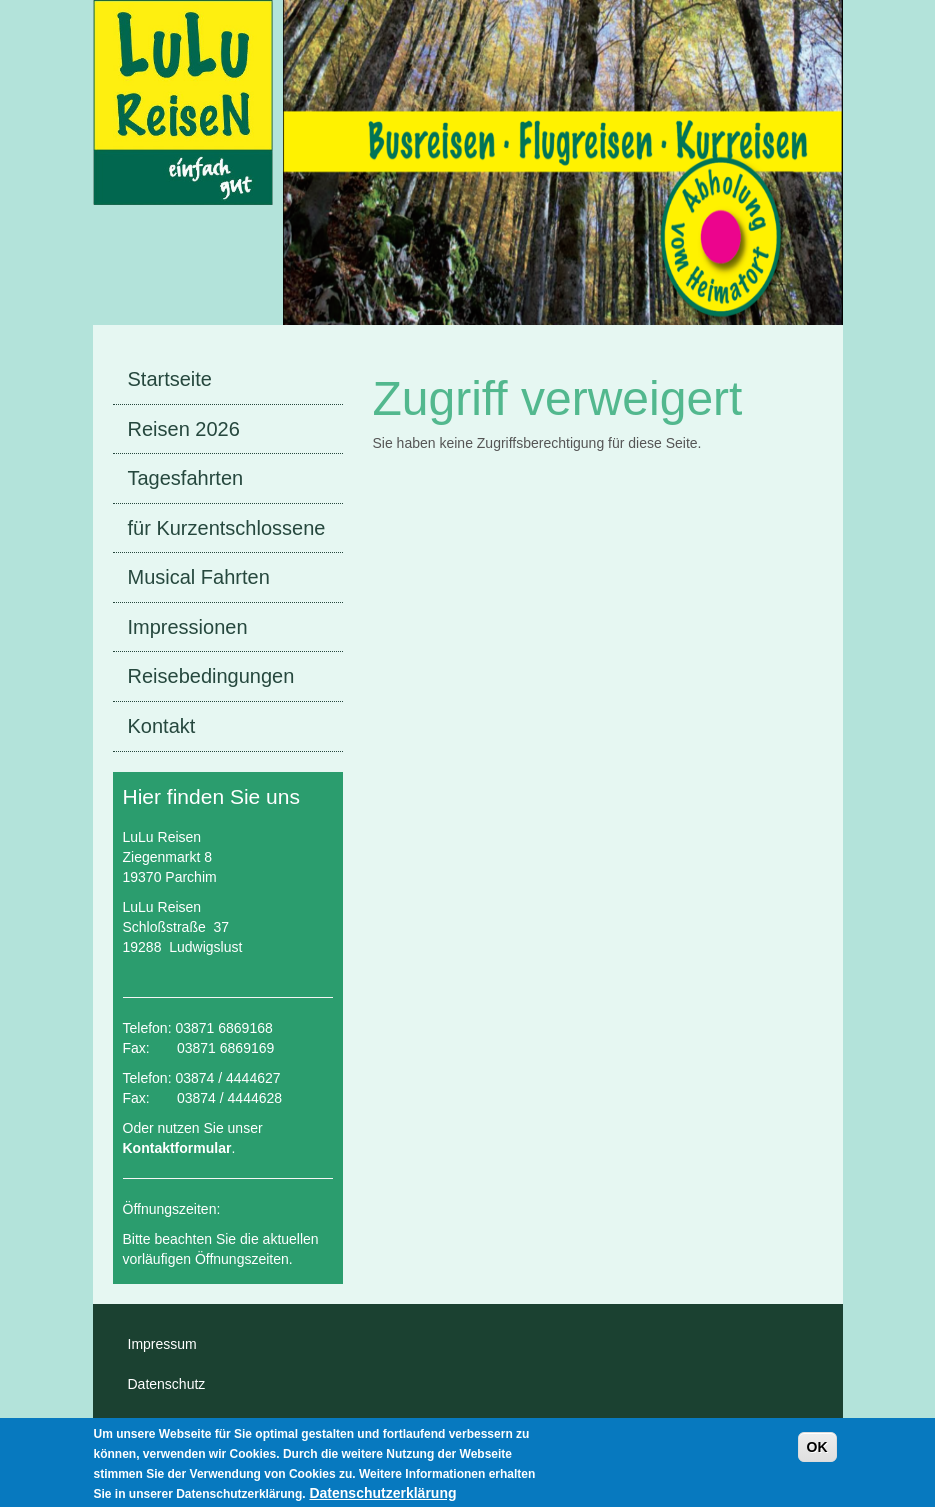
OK (817, 1453)
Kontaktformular (177, 1148)
